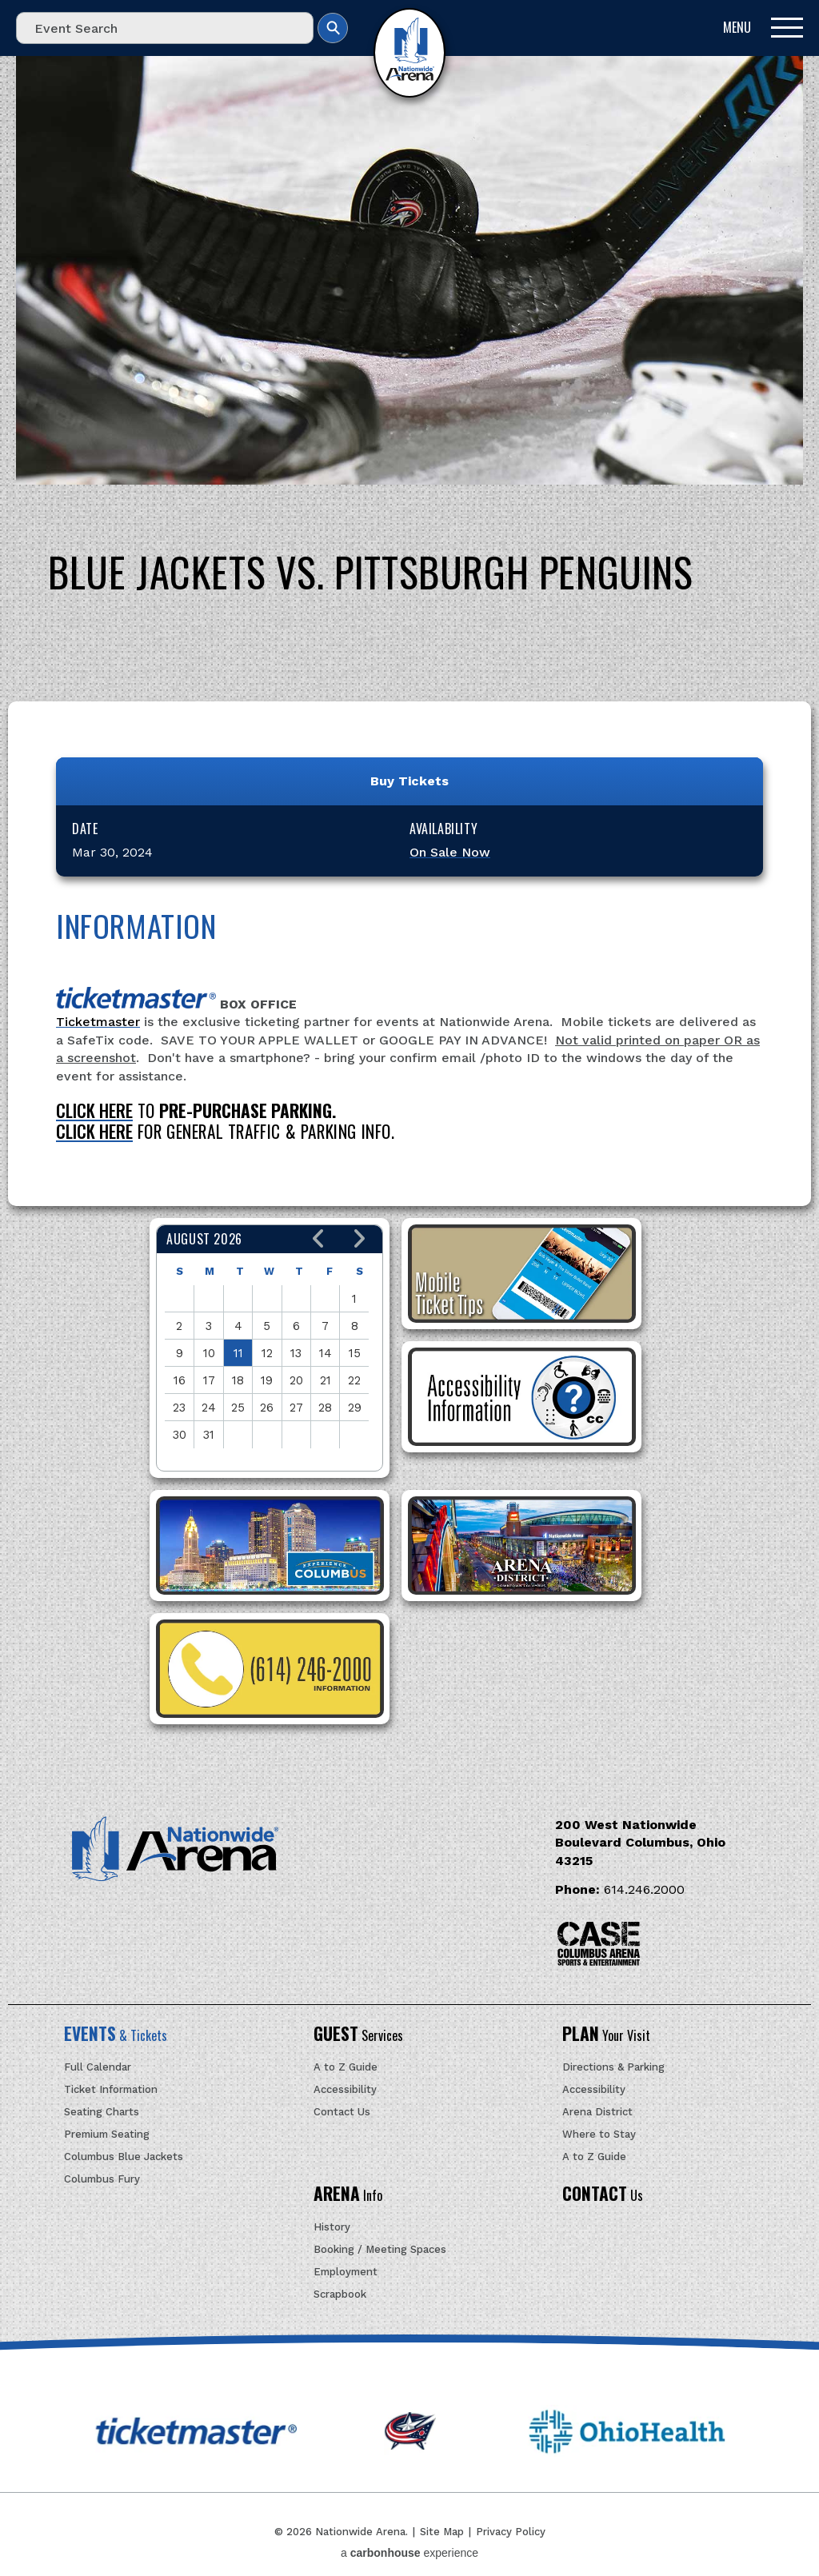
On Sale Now (450, 852)
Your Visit (606, 2035)
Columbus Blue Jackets (123, 2157)
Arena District (597, 2112)
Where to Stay (599, 2134)
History (332, 2227)
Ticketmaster (98, 1021)
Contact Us (342, 2112)
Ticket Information (111, 2089)
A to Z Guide (346, 2067)
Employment (346, 2272)
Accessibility (345, 2089)
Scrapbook (340, 2294)
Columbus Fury (102, 2179)
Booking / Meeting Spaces (380, 2249)
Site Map (442, 2532)
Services (358, 2035)
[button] (318, 1239)
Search (333, 28)
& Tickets (115, 2035)
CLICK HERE (94, 1110)
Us (602, 2195)
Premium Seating (107, 2134)
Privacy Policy (510, 2532)
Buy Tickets (409, 781)
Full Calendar (97, 2067)
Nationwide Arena (409, 53)
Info (348, 2195)
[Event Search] (165, 28)
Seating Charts (101, 2112)
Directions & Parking (613, 2067)
